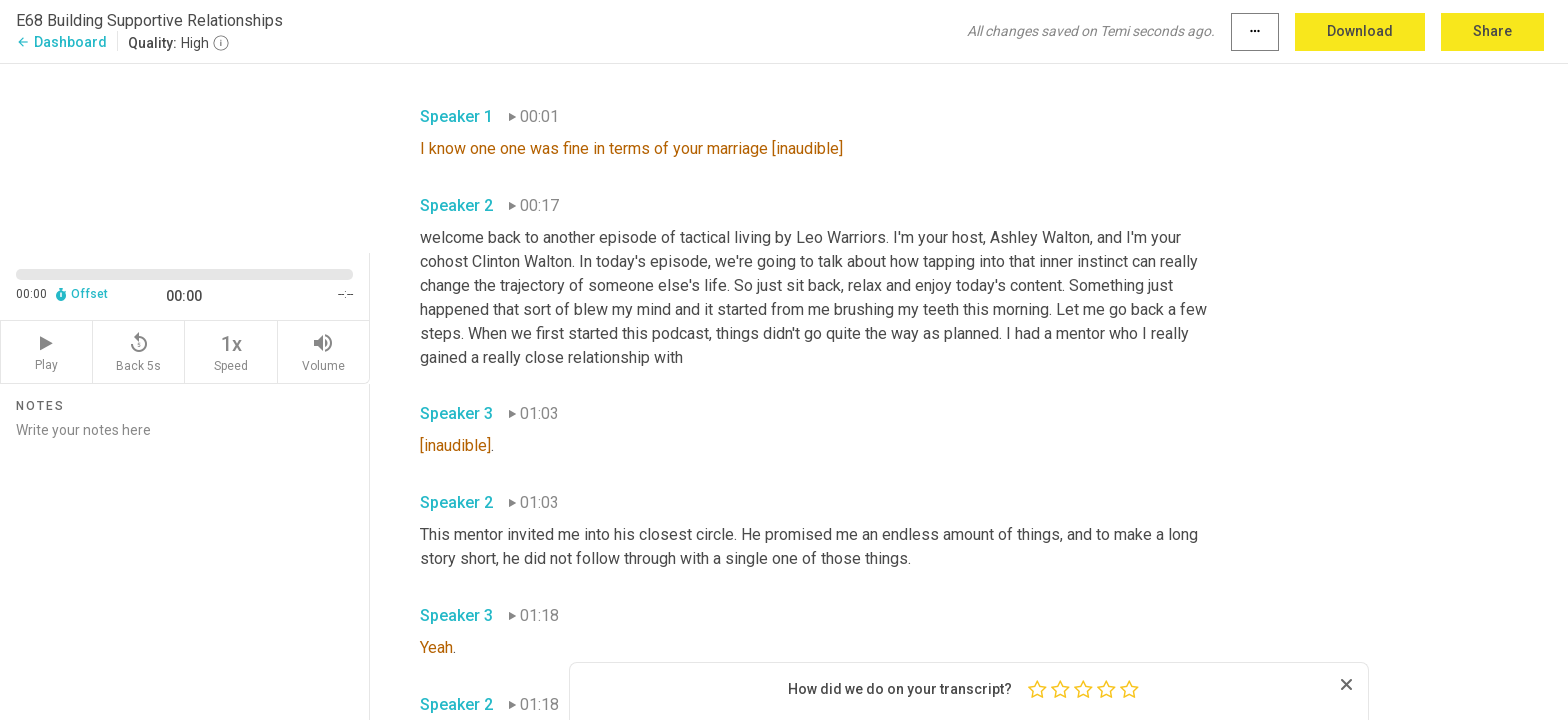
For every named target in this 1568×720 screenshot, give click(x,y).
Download (1360, 31)
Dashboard (61, 42)
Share (1492, 31)
